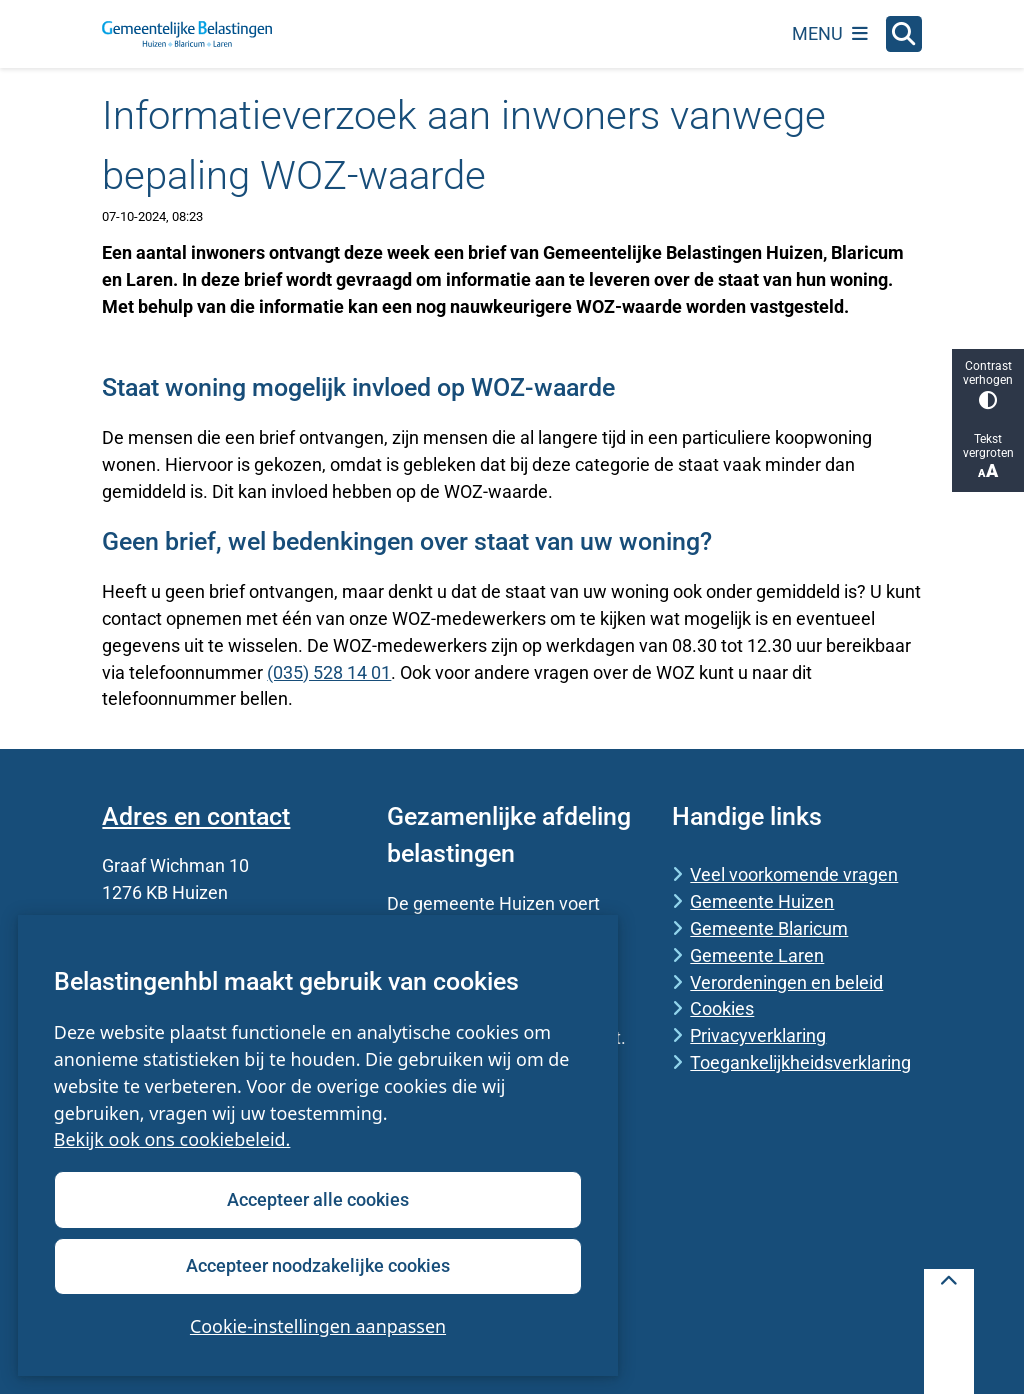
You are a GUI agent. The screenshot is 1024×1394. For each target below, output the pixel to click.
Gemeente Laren (757, 955)
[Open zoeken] (904, 34)
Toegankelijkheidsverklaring (800, 1062)
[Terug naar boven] (949, 1331)
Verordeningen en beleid (786, 982)
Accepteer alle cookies (318, 1199)
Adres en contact (196, 816)
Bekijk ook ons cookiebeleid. (172, 1140)
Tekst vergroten (988, 456)
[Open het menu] (830, 34)
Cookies (722, 1008)
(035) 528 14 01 (329, 672)
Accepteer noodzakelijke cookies (318, 1265)
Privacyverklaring (758, 1035)
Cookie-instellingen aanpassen (318, 1326)
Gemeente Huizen (762, 901)
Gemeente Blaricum (769, 928)
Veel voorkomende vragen (794, 874)
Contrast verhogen (988, 384)
